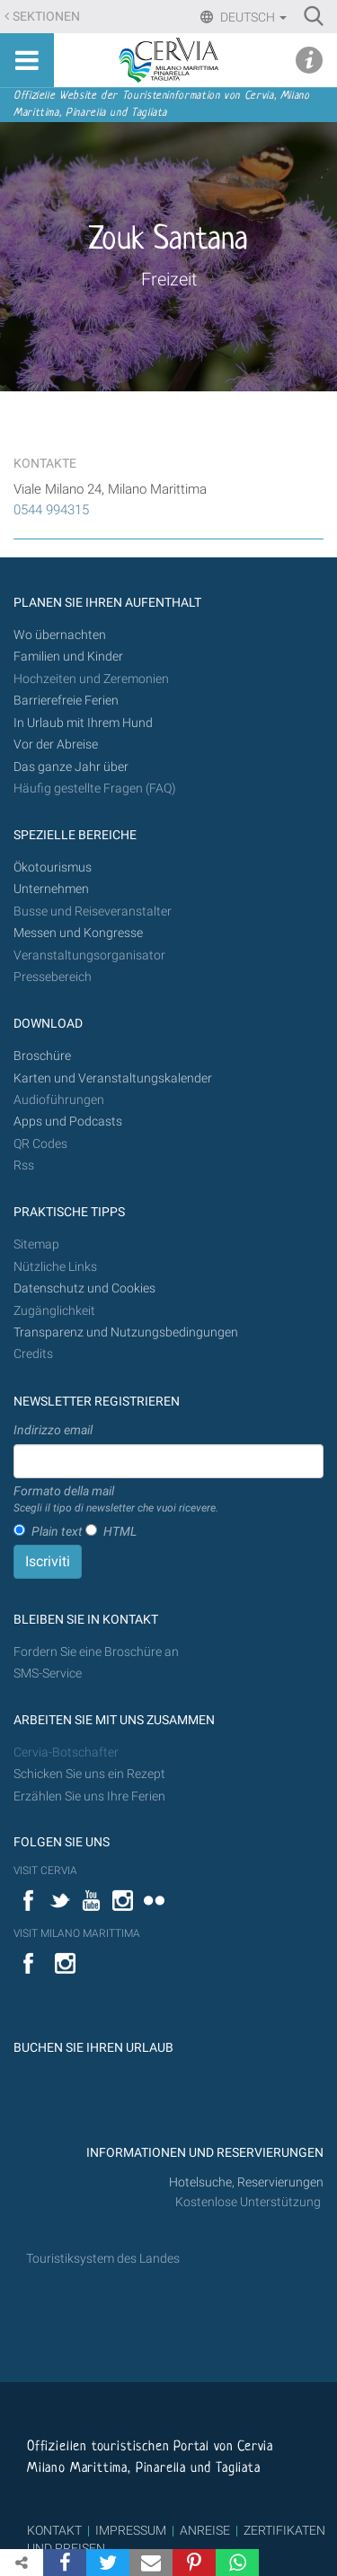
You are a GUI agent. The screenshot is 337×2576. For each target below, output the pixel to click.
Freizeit (169, 279)
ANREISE (205, 2530)
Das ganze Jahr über (71, 767)
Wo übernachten (59, 635)
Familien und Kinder (68, 656)
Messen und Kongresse (78, 933)
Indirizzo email (53, 1430)
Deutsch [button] (252, 17)
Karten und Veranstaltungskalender (112, 1078)
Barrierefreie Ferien (67, 700)
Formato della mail (115, 1500)
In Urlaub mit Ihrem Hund (83, 723)
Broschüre (42, 1056)
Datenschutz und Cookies (85, 1288)
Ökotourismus (52, 867)
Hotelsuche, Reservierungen (246, 2182)
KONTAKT (54, 2530)
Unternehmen (51, 889)
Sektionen (46, 16)
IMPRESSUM (130, 2530)
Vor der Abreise (55, 744)
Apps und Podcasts (67, 1121)
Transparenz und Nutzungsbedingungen (125, 1332)
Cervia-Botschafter (66, 1752)
